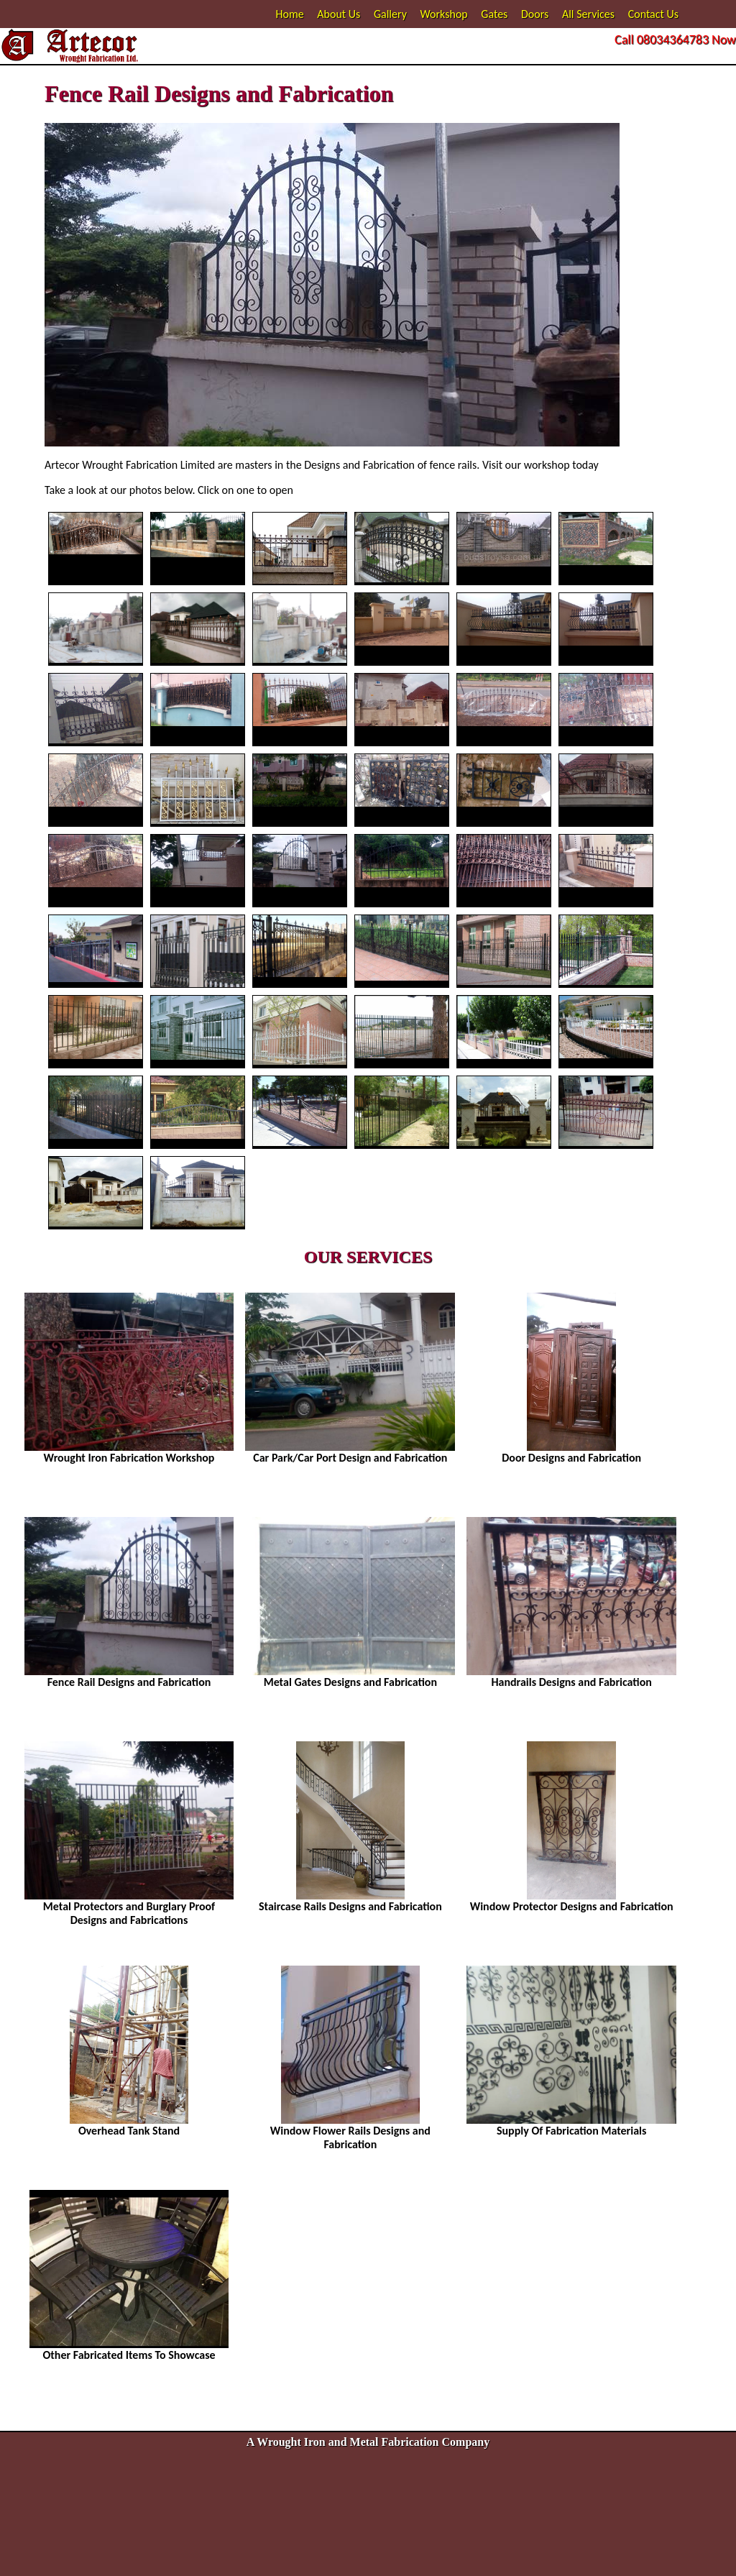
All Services (588, 14)
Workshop (444, 14)
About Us (338, 14)
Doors (534, 14)
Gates (494, 14)
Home (290, 14)
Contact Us (653, 14)
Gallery (390, 14)
